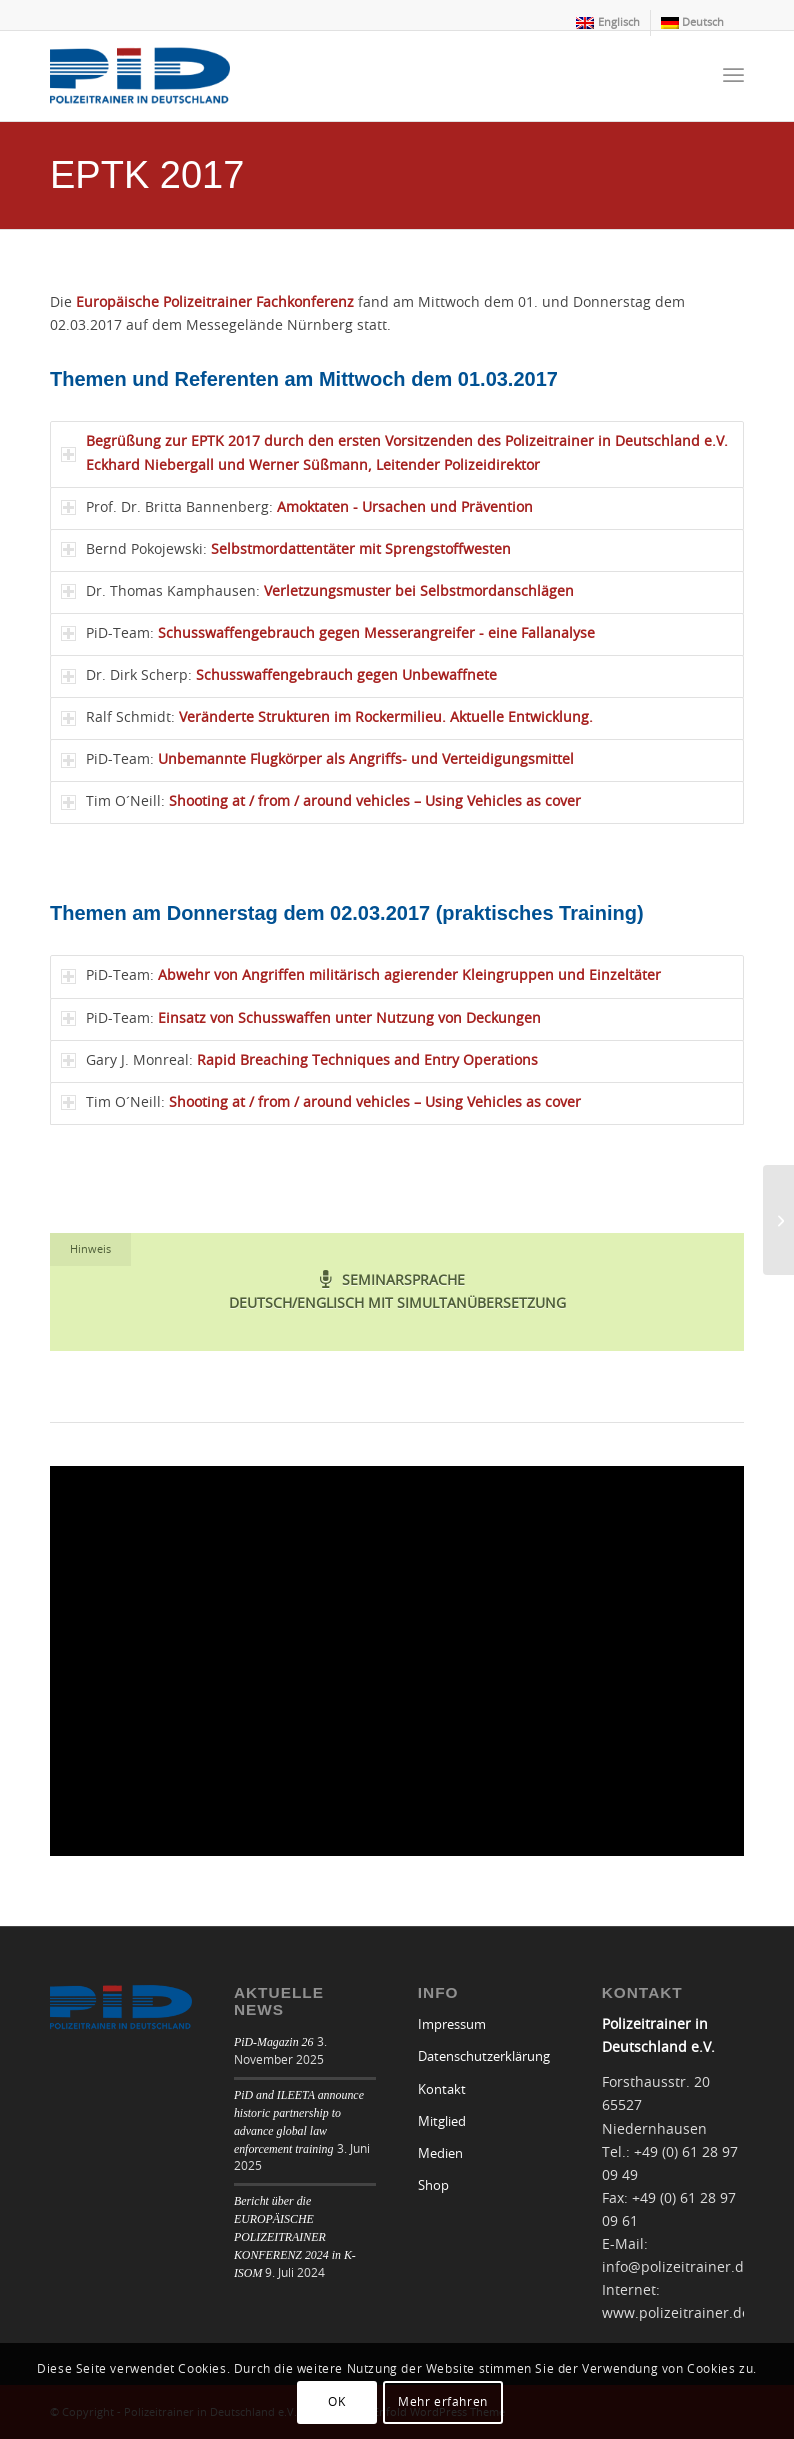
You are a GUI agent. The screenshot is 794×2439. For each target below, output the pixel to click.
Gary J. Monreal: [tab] (299, 1060)
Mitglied (442, 2122)
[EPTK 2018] (778, 1220)
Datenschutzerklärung (484, 2057)
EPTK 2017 (147, 175)
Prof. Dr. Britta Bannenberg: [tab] (297, 507)
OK (336, 2402)
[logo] (140, 76)
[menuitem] (608, 23)
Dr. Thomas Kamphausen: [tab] (317, 591)
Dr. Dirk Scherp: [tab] (279, 676)
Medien (440, 2154)
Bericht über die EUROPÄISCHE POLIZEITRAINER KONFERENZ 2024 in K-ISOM (295, 2236)
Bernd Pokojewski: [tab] (286, 549)
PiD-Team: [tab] (328, 633)
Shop (433, 2186)
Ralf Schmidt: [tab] (327, 718)
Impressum (452, 2025)
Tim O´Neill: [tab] (321, 802)
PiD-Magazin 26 (274, 2042)
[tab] (397, 454)
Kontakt (442, 2090)
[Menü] (733, 76)
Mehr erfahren (443, 2402)
